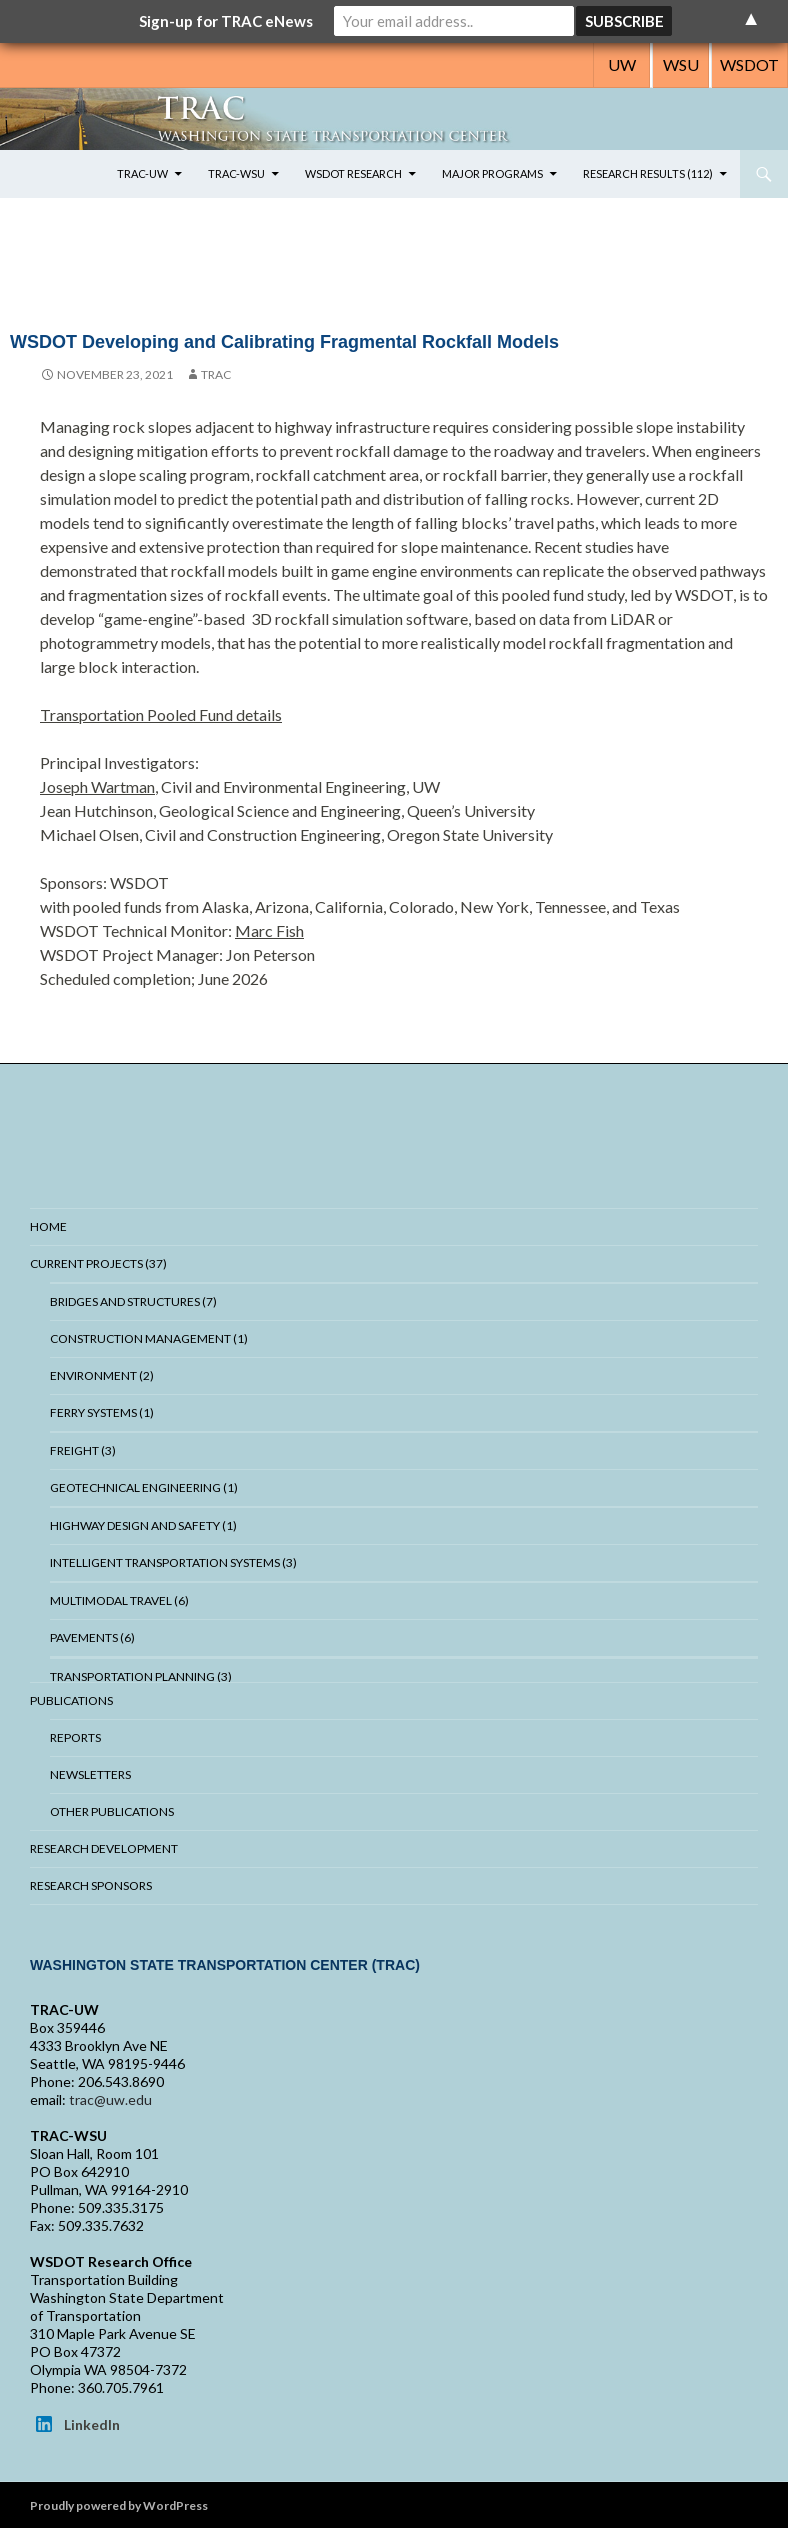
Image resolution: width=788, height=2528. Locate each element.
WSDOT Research (353, 173)
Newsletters (90, 1774)
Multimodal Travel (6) (119, 1600)
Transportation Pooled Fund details (161, 714)
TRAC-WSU (236, 173)
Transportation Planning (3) (141, 1676)
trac (216, 374)
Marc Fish (269, 930)
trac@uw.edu (110, 2099)
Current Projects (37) (98, 1263)
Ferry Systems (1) (102, 1412)
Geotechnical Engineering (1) (144, 1487)
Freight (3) (83, 1450)
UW (622, 64)
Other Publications (112, 1811)
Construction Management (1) (149, 1338)
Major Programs (492, 173)
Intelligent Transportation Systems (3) (173, 1562)
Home (48, 1226)
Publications (71, 1700)
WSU (681, 64)
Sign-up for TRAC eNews (226, 21)
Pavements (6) (92, 1637)
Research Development (104, 1848)
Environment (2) (102, 1375)
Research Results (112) (648, 173)
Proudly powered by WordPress (119, 2505)
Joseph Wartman (97, 786)
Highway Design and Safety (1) (143, 1525)
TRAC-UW (142, 173)
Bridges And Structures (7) (133, 1301)
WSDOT (749, 64)
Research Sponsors (91, 1885)
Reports (75, 1737)
